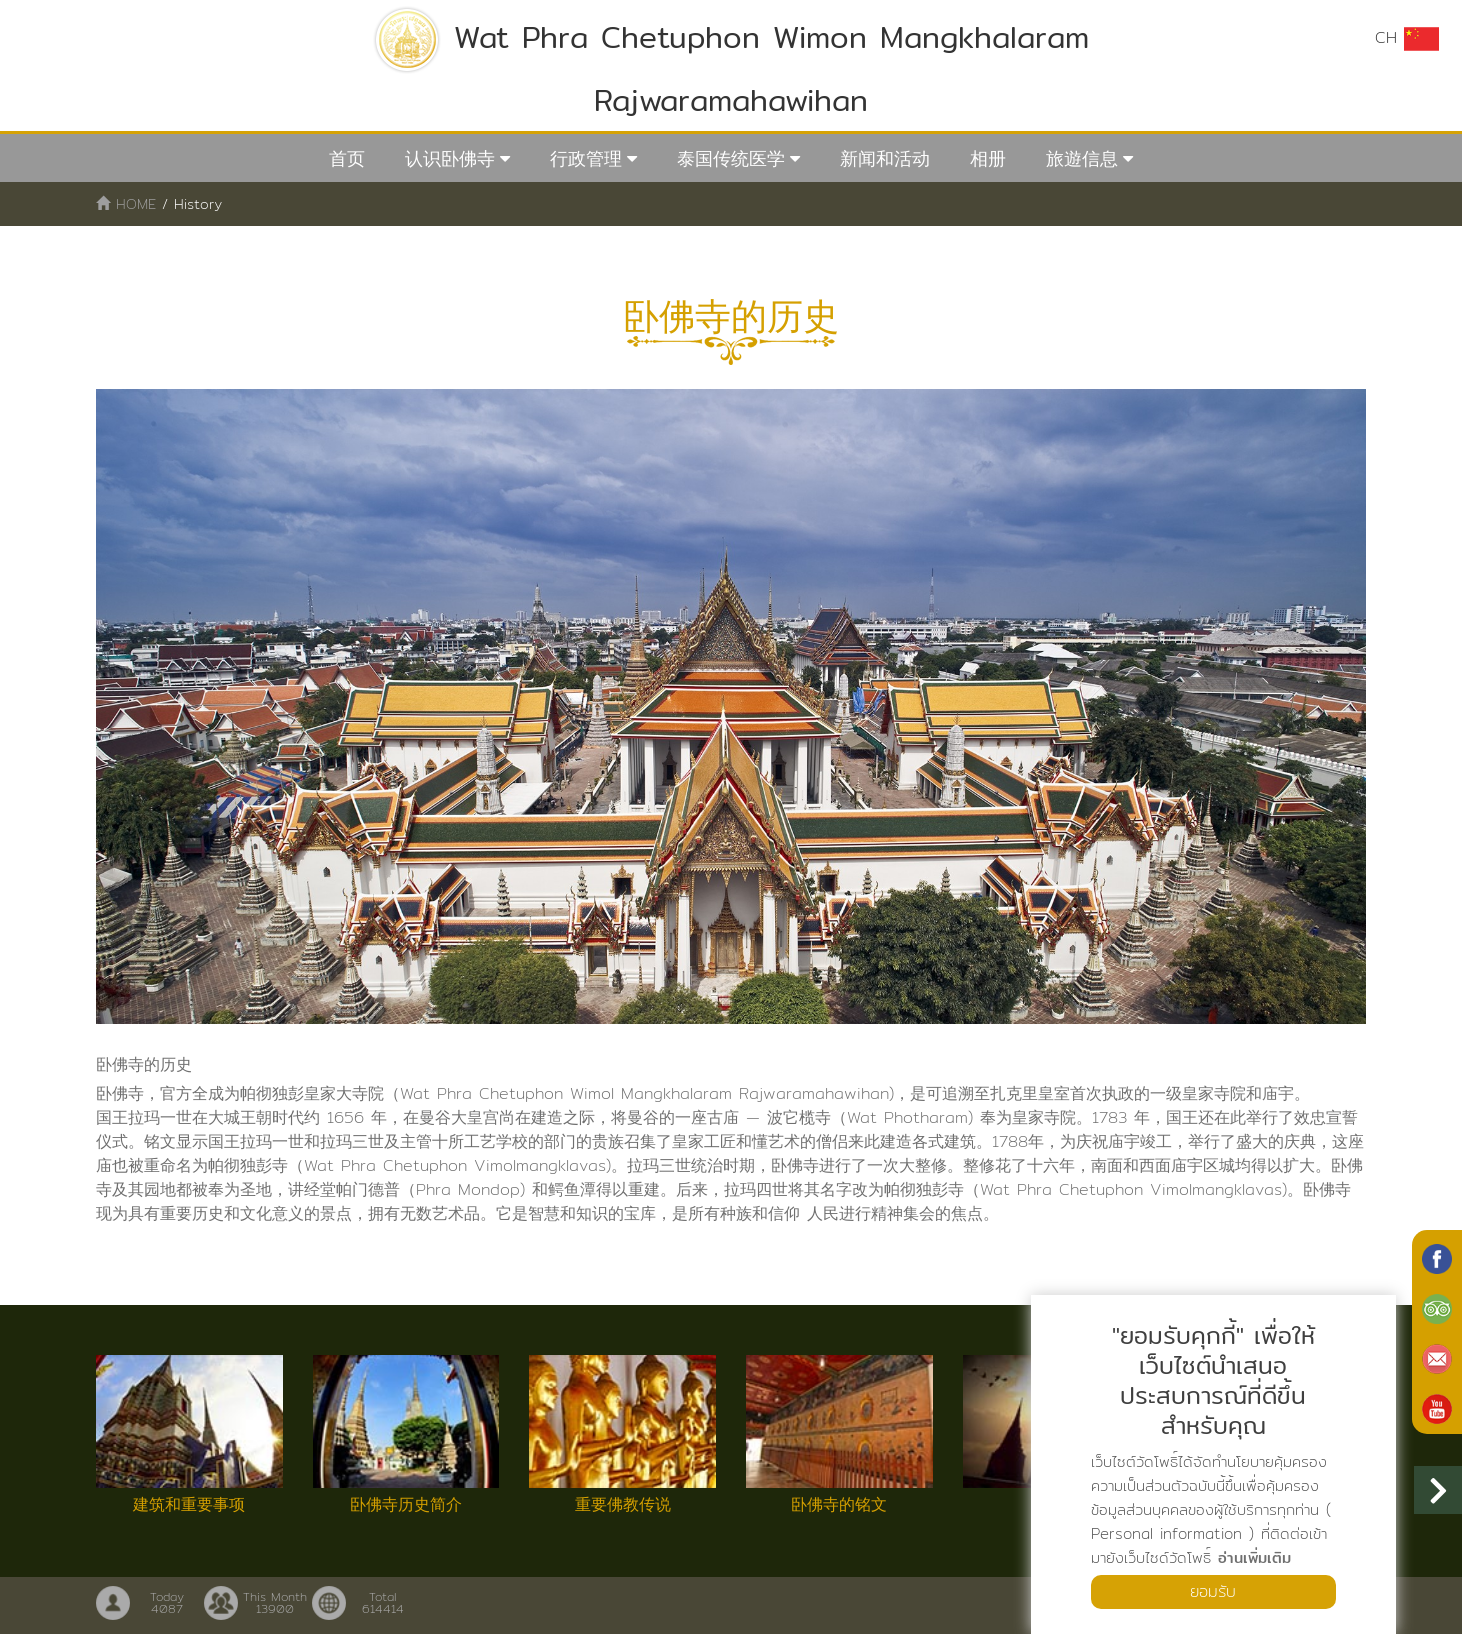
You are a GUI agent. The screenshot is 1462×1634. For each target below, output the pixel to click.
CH (1407, 38)
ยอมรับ (1213, 1591)
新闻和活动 (885, 158)
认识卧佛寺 (450, 158)
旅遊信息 (1082, 158)
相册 (988, 158)
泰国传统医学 (731, 158)
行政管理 (586, 158)
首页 (347, 158)
